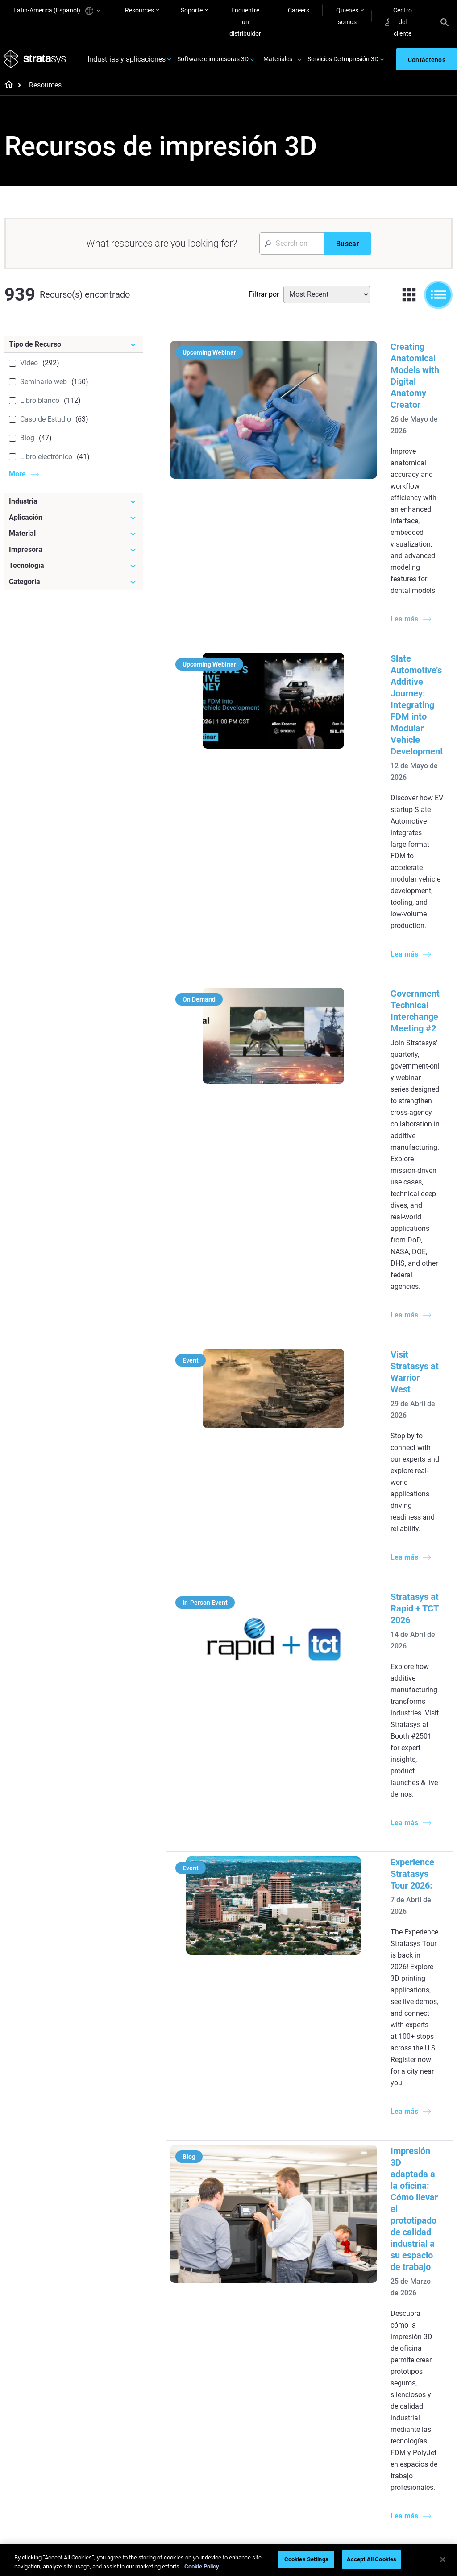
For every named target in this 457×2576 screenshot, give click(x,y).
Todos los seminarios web (195, 2501)
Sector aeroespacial (415, 2272)
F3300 (323, 2221)
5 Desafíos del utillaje (269, 2221)
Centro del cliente (398, 22)
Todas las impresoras (343, 2287)
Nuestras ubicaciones (418, 2421)
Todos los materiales (268, 2423)
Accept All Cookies (371, 2559)
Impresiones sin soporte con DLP (189, 2314)
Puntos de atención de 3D (197, 2452)
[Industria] (73, 506)
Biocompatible (260, 2410)
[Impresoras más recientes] (346, 2201)
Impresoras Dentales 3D (416, 2216)
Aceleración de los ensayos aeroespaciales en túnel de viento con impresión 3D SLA (371, 1528)
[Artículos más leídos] (272, 2201)
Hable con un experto (343, 2458)
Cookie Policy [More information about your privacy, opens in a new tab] (201, 2566)
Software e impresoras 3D (213, 61)
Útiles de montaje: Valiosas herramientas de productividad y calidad (374, 1896)
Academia (401, 2448)
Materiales (277, 61)
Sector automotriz (413, 2259)
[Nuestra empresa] (420, 2375)
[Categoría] (73, 586)
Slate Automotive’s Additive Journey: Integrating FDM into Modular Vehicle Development (373, 524)
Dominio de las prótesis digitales (198, 2477)
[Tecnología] (73, 570)
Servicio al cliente (337, 2484)
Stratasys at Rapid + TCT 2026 (374, 998)
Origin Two (329, 2234)
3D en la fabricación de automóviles (271, 2314)
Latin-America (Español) (56, 11)
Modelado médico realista (264, 2290)
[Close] (443, 2559)
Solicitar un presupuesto (331, 2439)
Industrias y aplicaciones (126, 62)
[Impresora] (73, 554)
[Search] (444, 22)
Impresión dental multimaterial (189, 2265)
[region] (228, 2560)
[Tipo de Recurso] (73, 349)
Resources (139, 10)
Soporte (192, 10)
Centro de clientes (338, 2471)
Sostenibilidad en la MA (198, 2433)
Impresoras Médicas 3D (416, 2240)
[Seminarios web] (198, 2369)
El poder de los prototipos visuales (192, 2240)
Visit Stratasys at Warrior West (375, 871)
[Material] (73, 538)
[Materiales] (272, 2369)
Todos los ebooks (190, 2333)
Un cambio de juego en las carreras (197, 2414)
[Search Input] (291, 248)
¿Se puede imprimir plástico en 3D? (266, 2339)
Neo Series (328, 2248)
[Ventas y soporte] (346, 2375)
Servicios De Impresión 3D (342, 61)
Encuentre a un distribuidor (334, 2414)
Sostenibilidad (407, 2460)
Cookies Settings (306, 2559)
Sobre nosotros (409, 2395)
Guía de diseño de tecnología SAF (190, 2290)
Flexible (250, 2397)
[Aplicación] (73, 522)
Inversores (402, 2474)
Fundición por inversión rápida (198, 2390)
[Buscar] (347, 248)
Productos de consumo (420, 2285)
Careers (298, 10)
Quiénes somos (347, 16)
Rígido (249, 2384)
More (17, 478)
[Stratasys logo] (36, 61)
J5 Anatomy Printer (341, 2274)
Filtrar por (264, 298)
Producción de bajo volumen (266, 2240)
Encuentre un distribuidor (245, 22)
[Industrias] (420, 2195)
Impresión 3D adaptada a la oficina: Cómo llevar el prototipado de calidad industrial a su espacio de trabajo (368, 1331)
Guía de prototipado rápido (267, 2265)
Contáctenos (406, 2408)
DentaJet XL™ (333, 2261)
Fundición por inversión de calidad (198, 2216)
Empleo (398, 2435)
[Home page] (6, 90)
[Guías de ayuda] (198, 2195)
